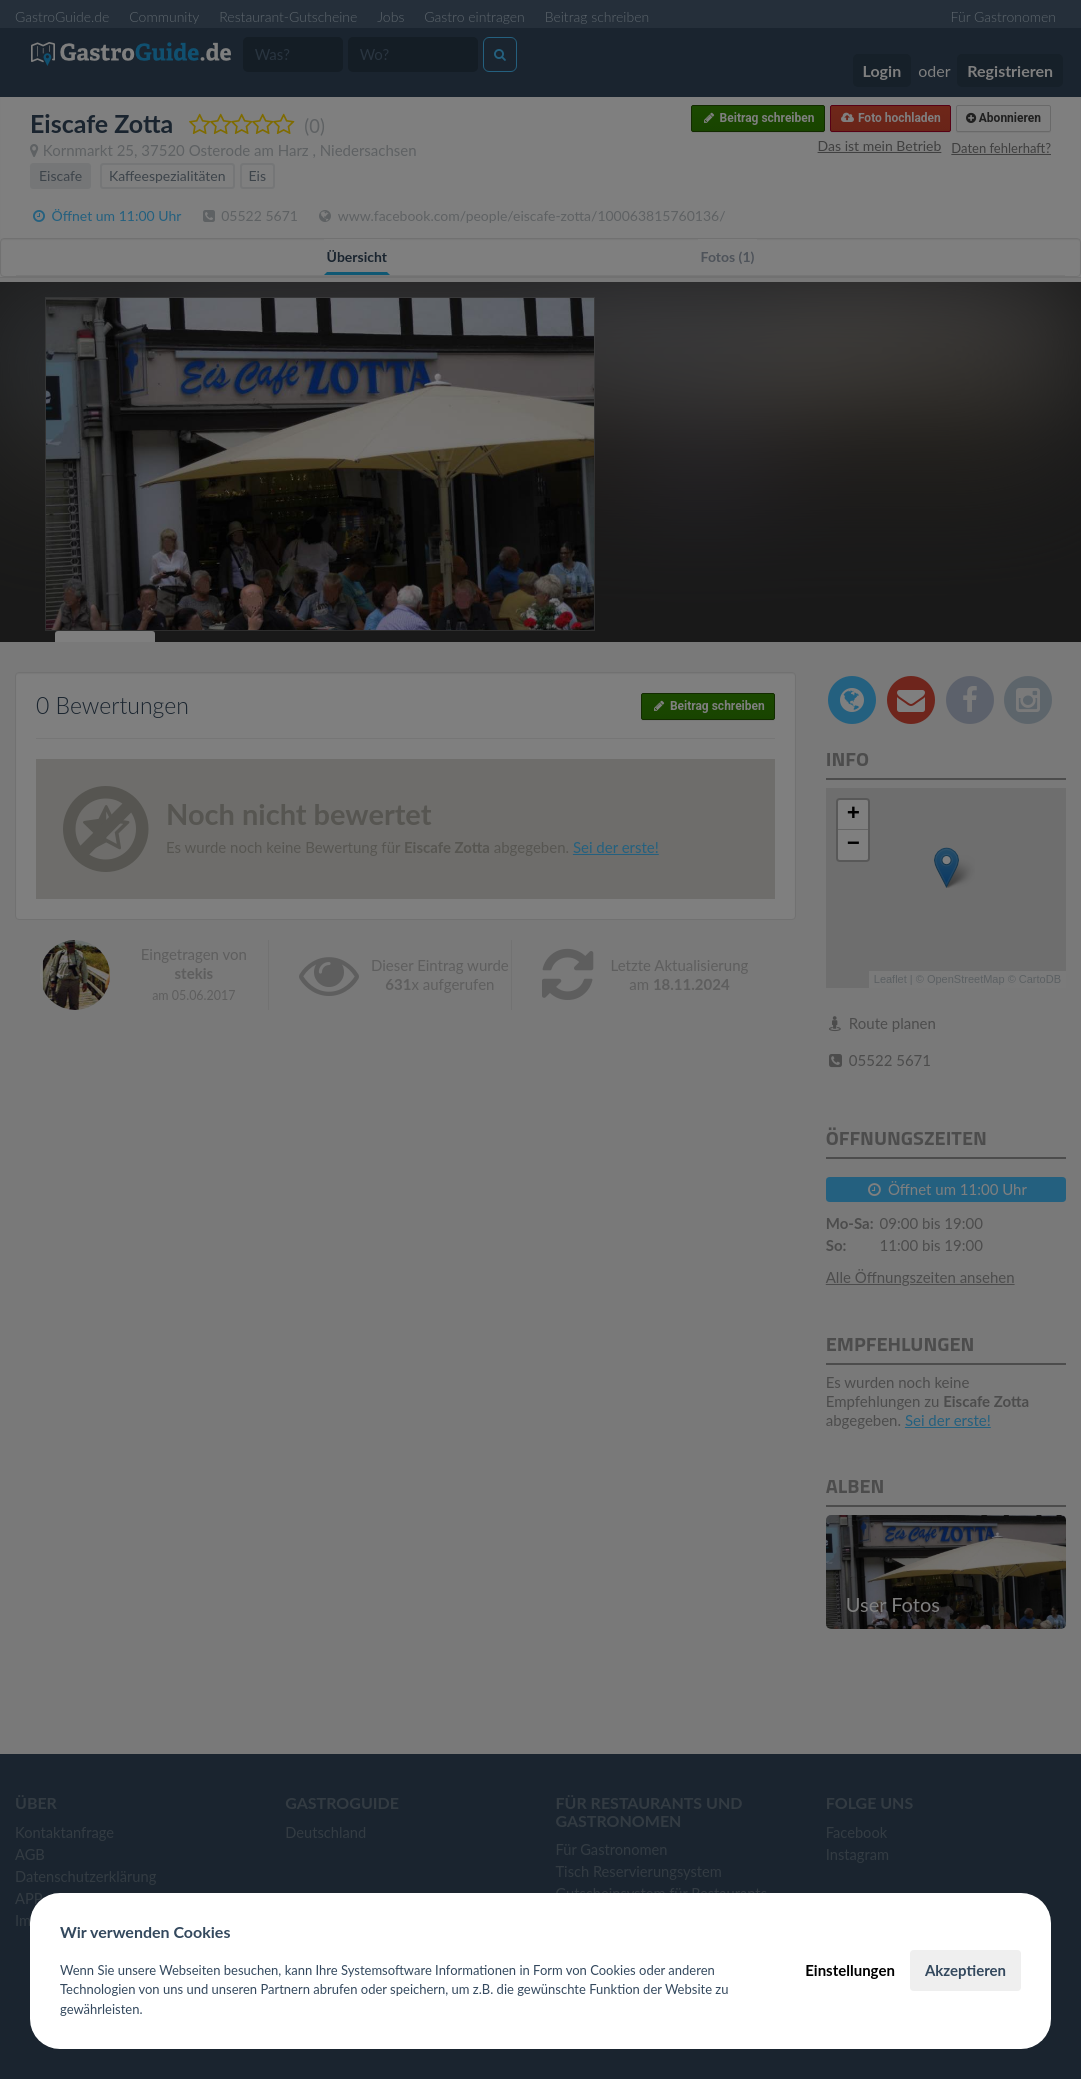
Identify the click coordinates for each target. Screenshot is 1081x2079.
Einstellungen (850, 1970)
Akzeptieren (965, 1970)
